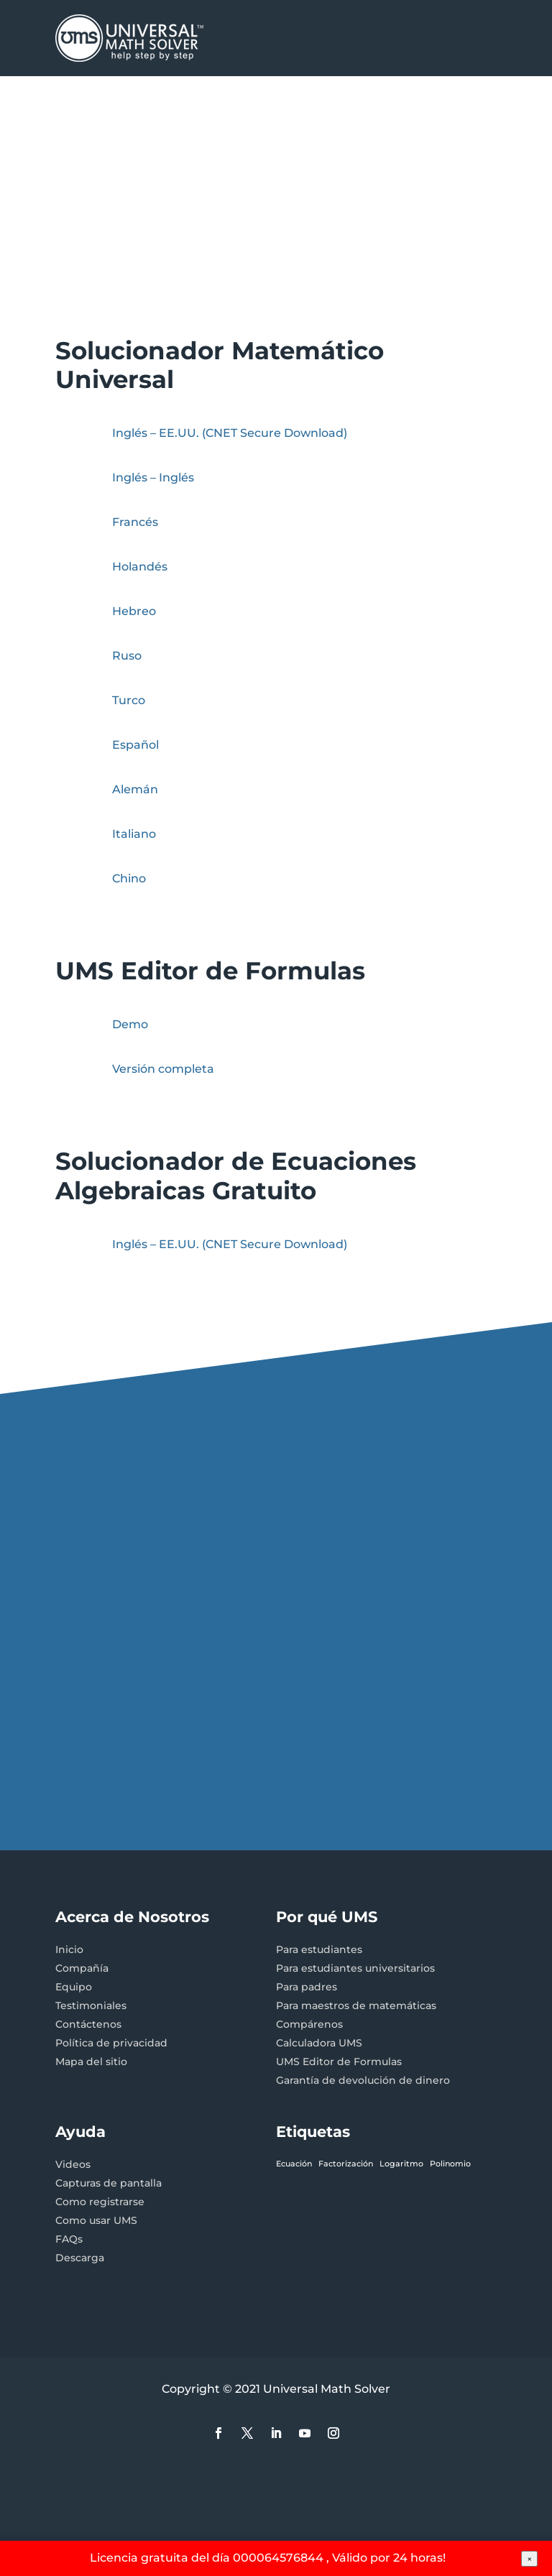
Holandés (139, 566)
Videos (73, 2164)
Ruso (127, 656)
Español (135, 745)
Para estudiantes (319, 1949)
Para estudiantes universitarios (355, 1968)
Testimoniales (90, 2005)
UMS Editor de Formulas (339, 2061)
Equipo (73, 1986)
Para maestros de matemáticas (356, 2005)
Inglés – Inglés (153, 477)
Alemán (135, 789)
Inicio (69, 1949)
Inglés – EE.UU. (229, 1244)
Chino (129, 878)
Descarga (79, 2257)
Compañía (82, 1968)
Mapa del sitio (91, 2061)
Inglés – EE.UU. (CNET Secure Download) (229, 433)
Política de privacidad (111, 2042)
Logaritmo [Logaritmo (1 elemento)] (401, 2164)
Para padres (306, 1986)
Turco (128, 700)
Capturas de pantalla (108, 2182)
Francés (135, 522)
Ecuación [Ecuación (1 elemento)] (294, 2164)
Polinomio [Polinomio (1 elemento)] (450, 2164)
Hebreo (134, 611)
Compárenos (309, 2024)
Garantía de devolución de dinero (363, 2080)
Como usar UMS (96, 2220)
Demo (130, 1024)
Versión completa (163, 1069)
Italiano (134, 834)
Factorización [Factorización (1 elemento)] (345, 2164)
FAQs (69, 2239)
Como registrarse (99, 2201)
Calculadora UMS (319, 2042)
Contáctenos (88, 2024)
